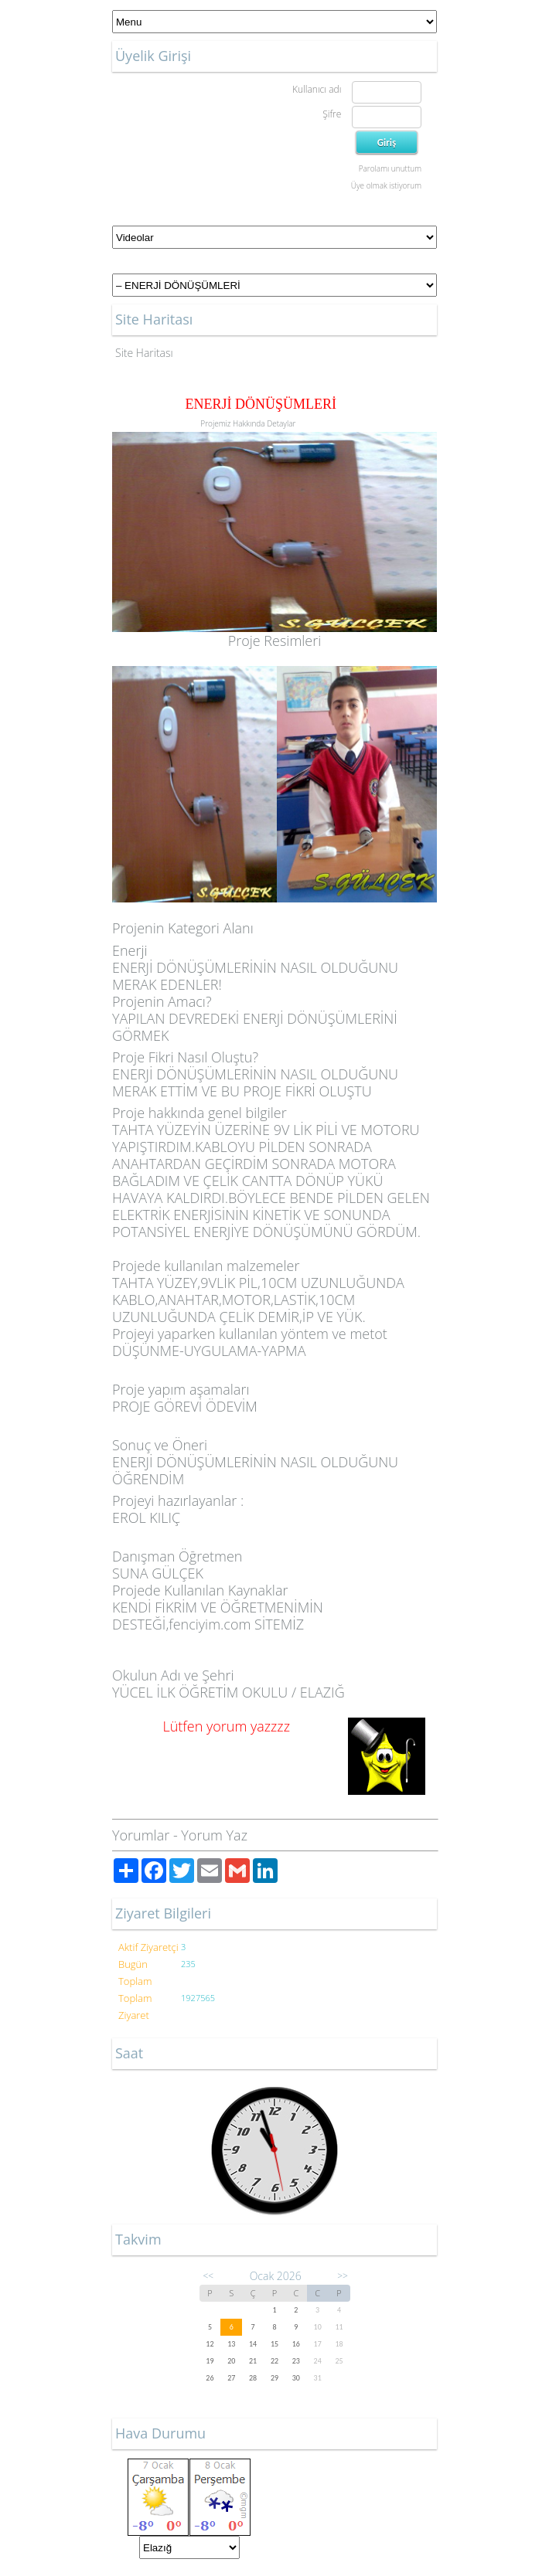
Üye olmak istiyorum (386, 185)
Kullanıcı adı (316, 89)
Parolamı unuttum (390, 168)
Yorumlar (140, 1835)
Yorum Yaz (214, 1835)
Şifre (331, 114)
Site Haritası (144, 352)
